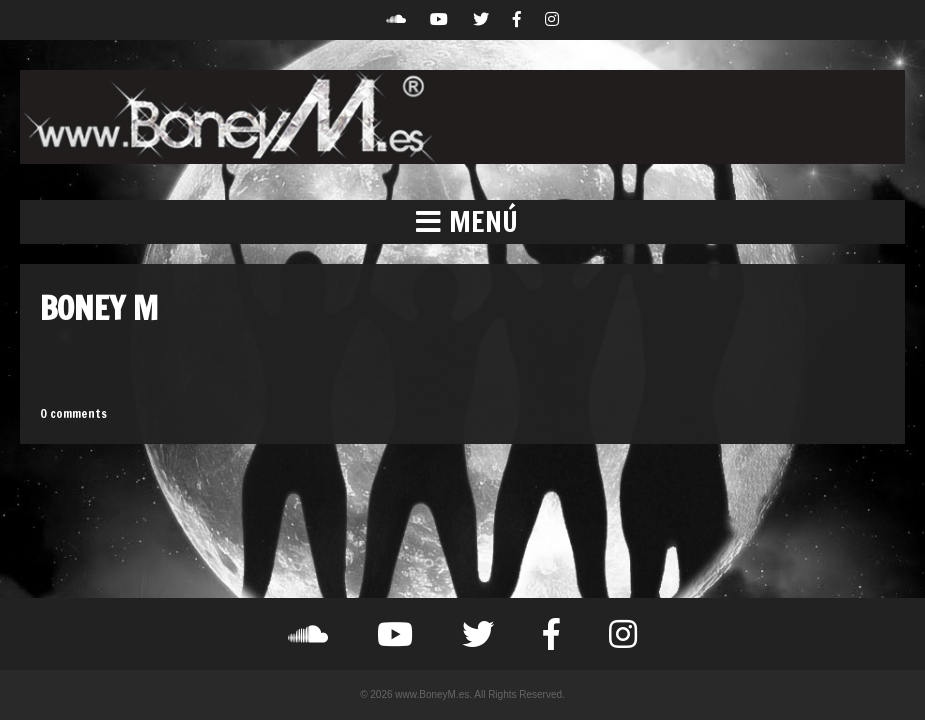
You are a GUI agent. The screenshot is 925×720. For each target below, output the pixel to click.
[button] (462, 222)
